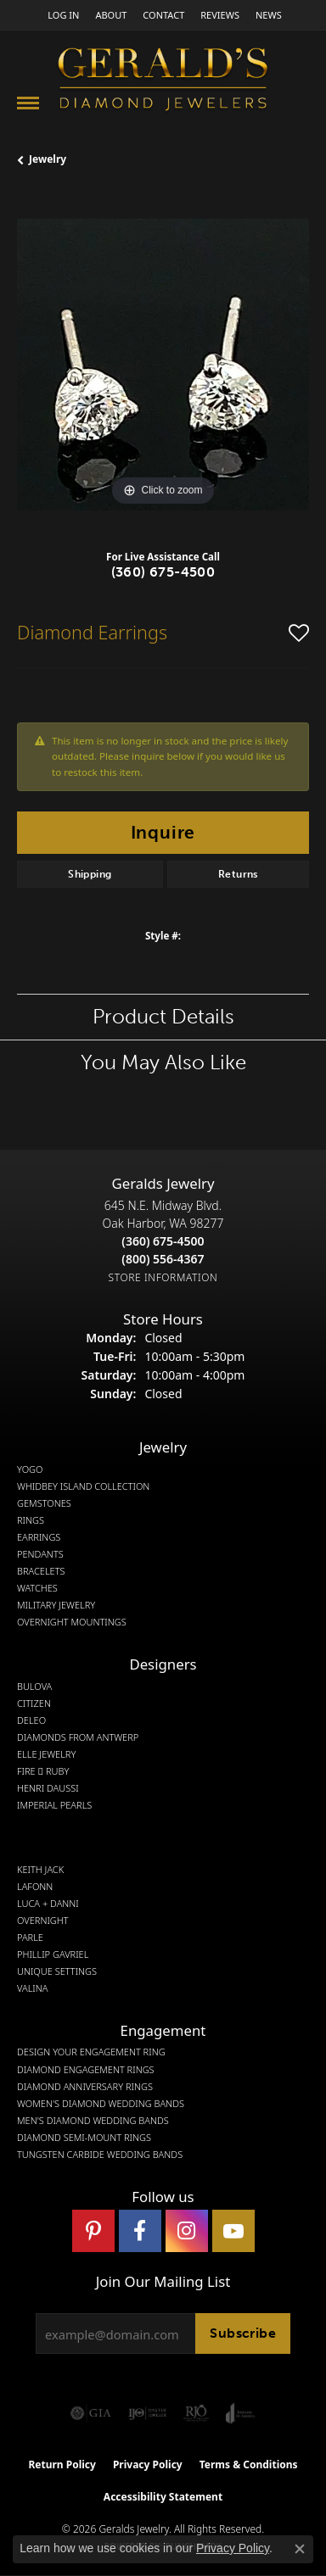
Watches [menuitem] (37, 1588)
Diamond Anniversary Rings (85, 2087)
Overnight (43, 1920)
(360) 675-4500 (163, 572)
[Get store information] (163, 1277)
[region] (163, 364)
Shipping (89, 874)
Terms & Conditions (249, 2464)
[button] (61, 15)
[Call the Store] (162, 1241)
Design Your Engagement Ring (91, 2052)
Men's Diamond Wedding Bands (93, 2121)
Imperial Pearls (54, 1805)
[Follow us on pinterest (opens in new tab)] (93, 2231)
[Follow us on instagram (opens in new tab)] (187, 2231)
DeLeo (31, 1720)
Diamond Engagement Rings (86, 2070)
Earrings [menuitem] (38, 1537)
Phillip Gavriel (52, 1954)
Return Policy (62, 2464)
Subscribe (243, 2333)
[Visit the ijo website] (147, 2413)
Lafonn (35, 1887)
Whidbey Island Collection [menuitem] (83, 1486)
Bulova (34, 1686)
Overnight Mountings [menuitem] (71, 1622)
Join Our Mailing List (163, 2281)
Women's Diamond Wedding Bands (100, 2104)
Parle (30, 1937)
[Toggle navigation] (28, 103)
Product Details (163, 1016)
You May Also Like (163, 1062)
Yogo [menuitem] (30, 1469)
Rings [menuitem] (30, 1520)
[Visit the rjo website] (196, 2413)
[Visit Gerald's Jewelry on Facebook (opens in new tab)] (140, 2231)
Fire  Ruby (43, 1771)
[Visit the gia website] (90, 2413)
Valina (32, 1988)
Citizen (34, 1703)
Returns (238, 874)
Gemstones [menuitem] (44, 1503)
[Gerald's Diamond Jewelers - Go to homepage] (163, 81)
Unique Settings (57, 1971)
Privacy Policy (148, 2464)
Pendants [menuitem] (40, 1554)
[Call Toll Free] (162, 1259)
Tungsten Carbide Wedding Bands (100, 2154)
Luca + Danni (48, 1904)
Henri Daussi (48, 1788)
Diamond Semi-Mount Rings (84, 2138)
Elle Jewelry (46, 1754)
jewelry (47, 159)
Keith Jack (40, 1870)
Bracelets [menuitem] (41, 1571)
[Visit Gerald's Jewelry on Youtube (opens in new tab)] (233, 2231)
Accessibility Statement (163, 2497)
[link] (109, 15)
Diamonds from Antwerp (77, 1737)
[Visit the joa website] (241, 2413)
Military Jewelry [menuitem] (56, 1605)
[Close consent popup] (300, 2549)
